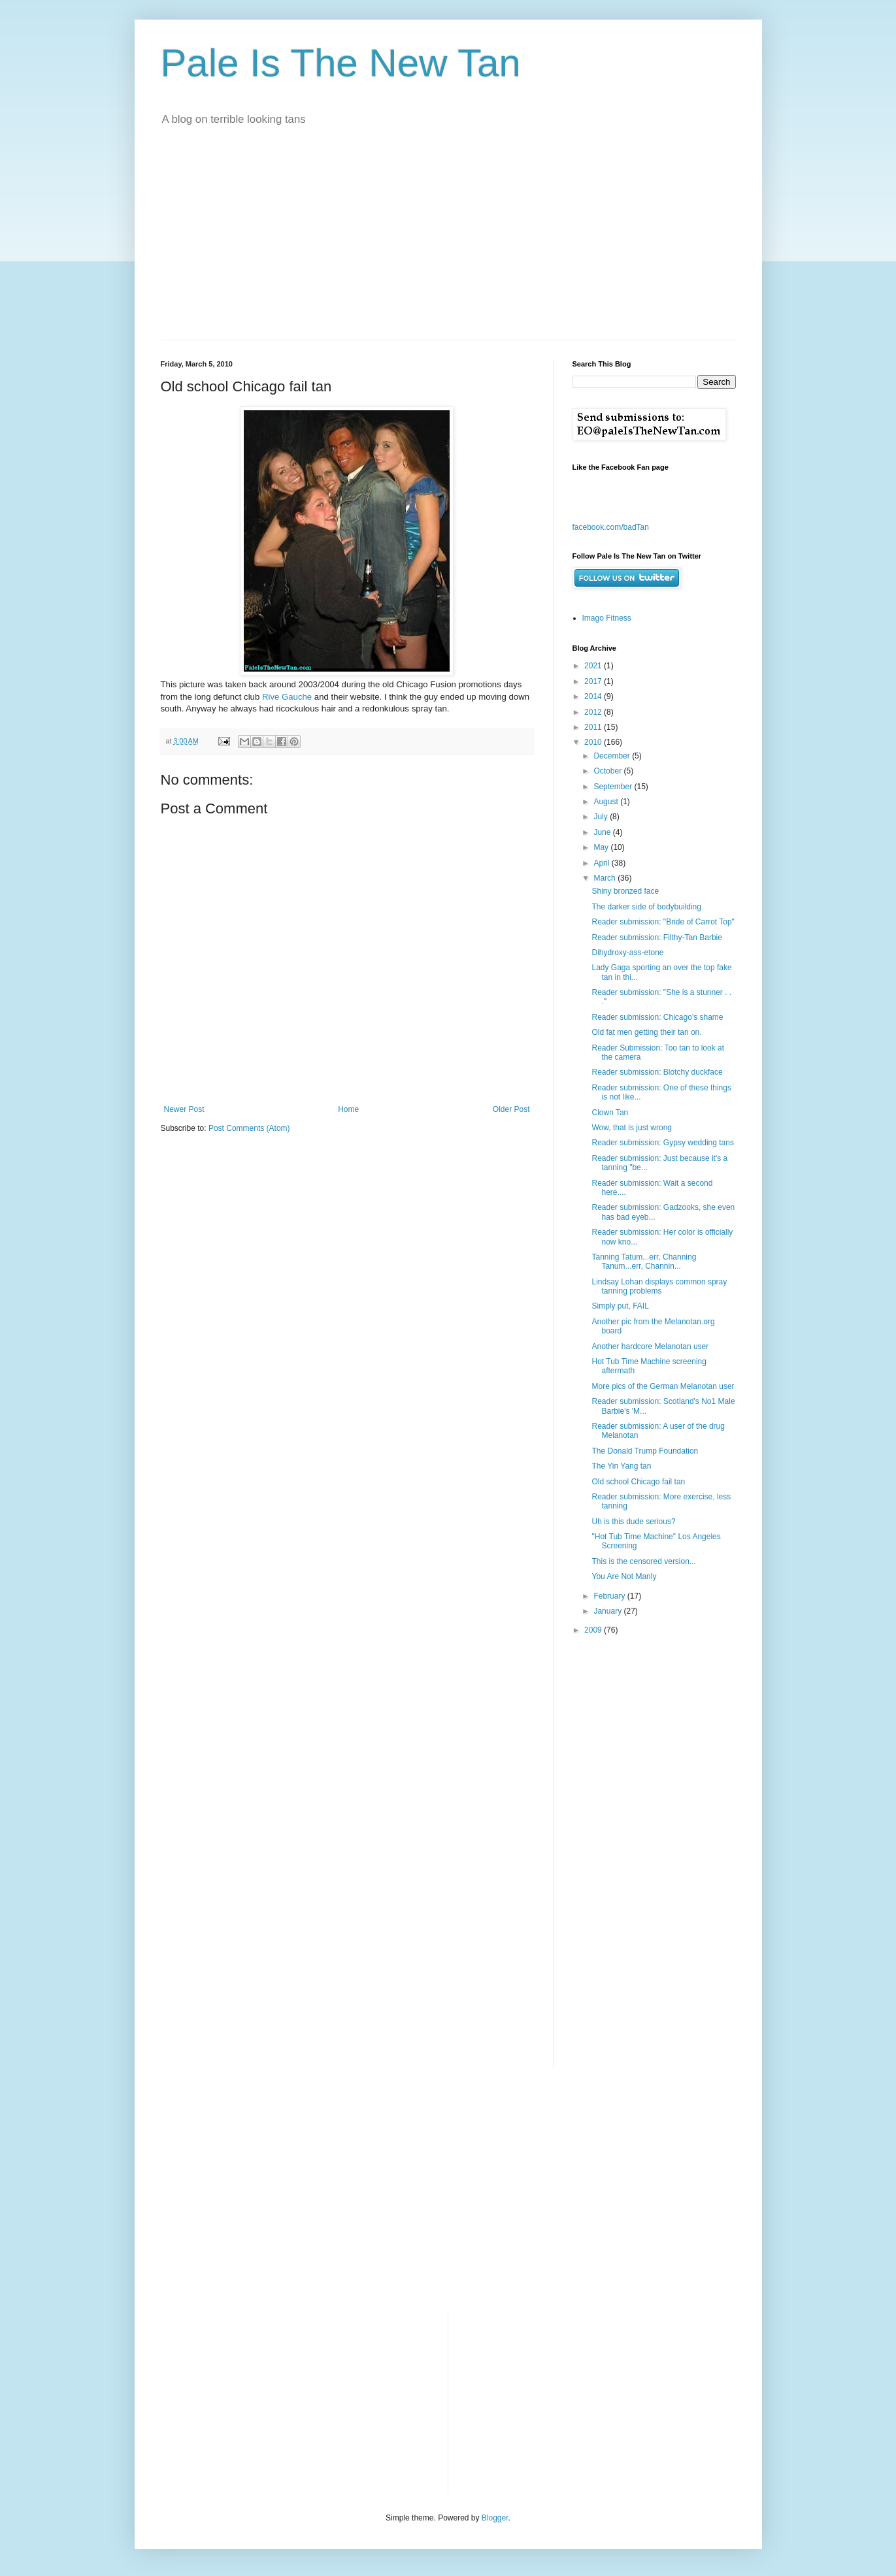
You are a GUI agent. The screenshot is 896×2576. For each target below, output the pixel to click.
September (613, 786)
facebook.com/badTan (610, 527)
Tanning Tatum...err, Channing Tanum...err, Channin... (643, 1261)
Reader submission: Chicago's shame (657, 1017)
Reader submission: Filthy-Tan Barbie (656, 937)
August (606, 801)
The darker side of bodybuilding (646, 906)
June (602, 832)
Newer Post (184, 1109)
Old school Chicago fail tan (638, 1481)
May (601, 847)
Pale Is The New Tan (341, 63)
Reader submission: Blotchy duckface (656, 1072)
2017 (594, 681)
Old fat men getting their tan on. (646, 1032)
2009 (594, 1630)
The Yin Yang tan (621, 1466)
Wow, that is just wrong (631, 1127)
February (610, 1596)
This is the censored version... (643, 1561)
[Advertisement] (448, 241)
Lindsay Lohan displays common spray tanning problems (659, 1286)
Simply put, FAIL (619, 1306)
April (602, 863)
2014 (594, 696)
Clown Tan (609, 1112)
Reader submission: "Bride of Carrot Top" (662, 921)
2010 (594, 742)
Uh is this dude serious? (633, 1521)
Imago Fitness (606, 618)
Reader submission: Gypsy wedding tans (662, 1142)
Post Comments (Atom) (249, 1128)
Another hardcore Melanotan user (649, 1346)
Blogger (495, 2517)
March (605, 878)
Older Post (511, 1109)
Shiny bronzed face (625, 891)
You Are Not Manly (623, 1576)
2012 (594, 712)
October (608, 770)
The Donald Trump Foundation (644, 1451)
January (608, 1611)
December (612, 755)
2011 (594, 727)
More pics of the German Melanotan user (662, 1386)
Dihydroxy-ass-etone (627, 952)
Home (348, 1109)
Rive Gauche (287, 697)
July (601, 816)
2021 (594, 665)
